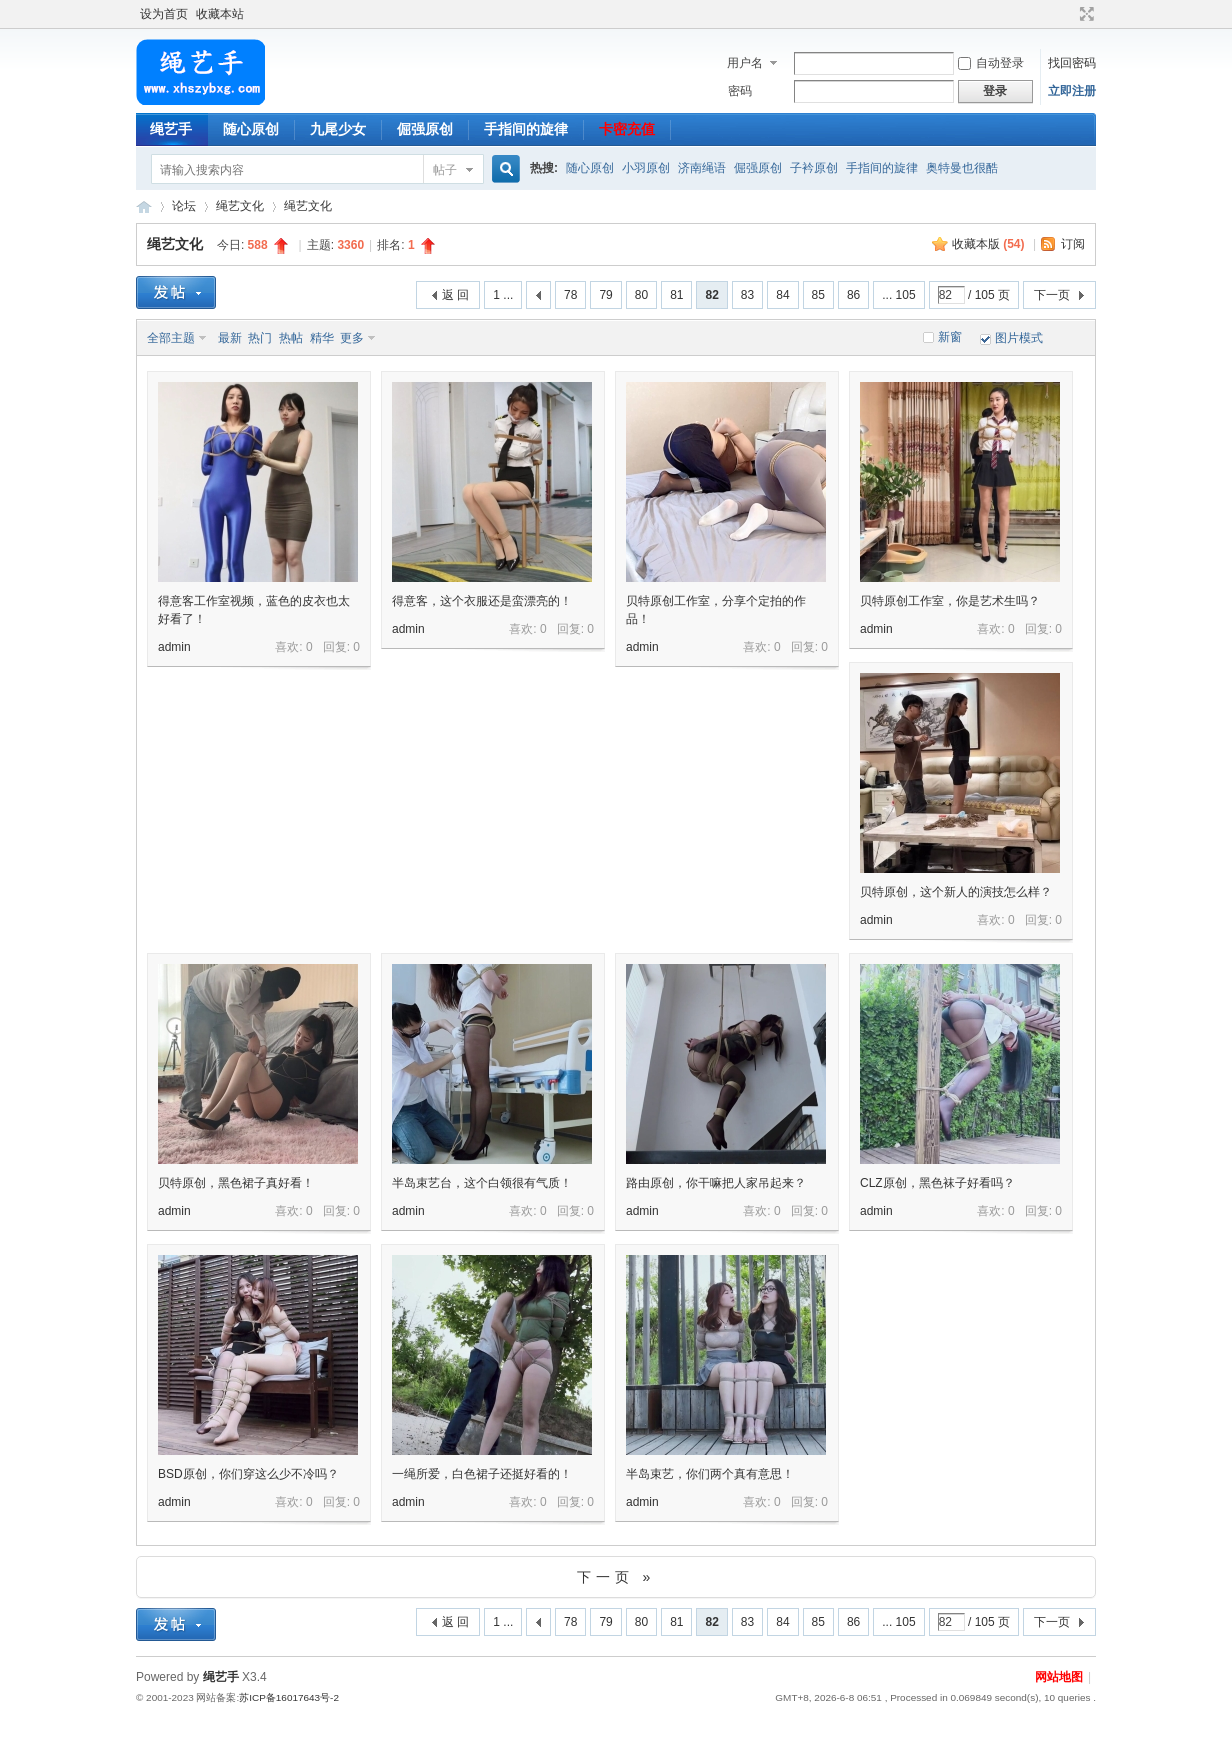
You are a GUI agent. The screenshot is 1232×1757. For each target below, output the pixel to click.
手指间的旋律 (526, 129)
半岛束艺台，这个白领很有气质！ (482, 1183)
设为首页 (164, 14)
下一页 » (616, 1577)
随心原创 (251, 129)
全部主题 (171, 338)
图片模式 (1019, 338)
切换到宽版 (1084, 14)
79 (605, 295)
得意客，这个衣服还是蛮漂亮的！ (482, 601)
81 (676, 295)
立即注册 (1072, 91)
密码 (740, 91)
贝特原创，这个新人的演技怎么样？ (956, 892)
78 (570, 295)
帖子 (445, 170)
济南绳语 (702, 168)
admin (174, 647)
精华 (322, 338)
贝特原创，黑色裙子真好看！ (236, 1183)
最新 (230, 338)
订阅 (1073, 244)
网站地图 (1059, 1677)
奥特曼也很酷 (962, 168)
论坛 (184, 206)
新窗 (950, 337)
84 (782, 295)
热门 (260, 338)
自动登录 (991, 63)
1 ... (503, 295)
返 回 (455, 295)
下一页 (1052, 295)
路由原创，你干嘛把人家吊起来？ (716, 1183)
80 (641, 295)
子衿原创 (814, 168)
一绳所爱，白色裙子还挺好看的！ (482, 1474)
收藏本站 (220, 14)
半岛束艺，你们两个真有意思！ (710, 1474)
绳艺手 (171, 129)
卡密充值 (627, 129)
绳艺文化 (240, 206)
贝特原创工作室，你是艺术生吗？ (950, 601)
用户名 (745, 63)
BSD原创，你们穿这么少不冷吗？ (248, 1474)
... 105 (898, 295)
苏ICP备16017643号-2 (289, 1697)
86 (853, 295)
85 (818, 295)
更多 (352, 338)
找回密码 (1072, 63)
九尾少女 (338, 129)
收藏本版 (988, 244)
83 (747, 295)
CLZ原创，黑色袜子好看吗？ (937, 1183)
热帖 (291, 338)
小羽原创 (646, 168)
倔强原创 (425, 129)
